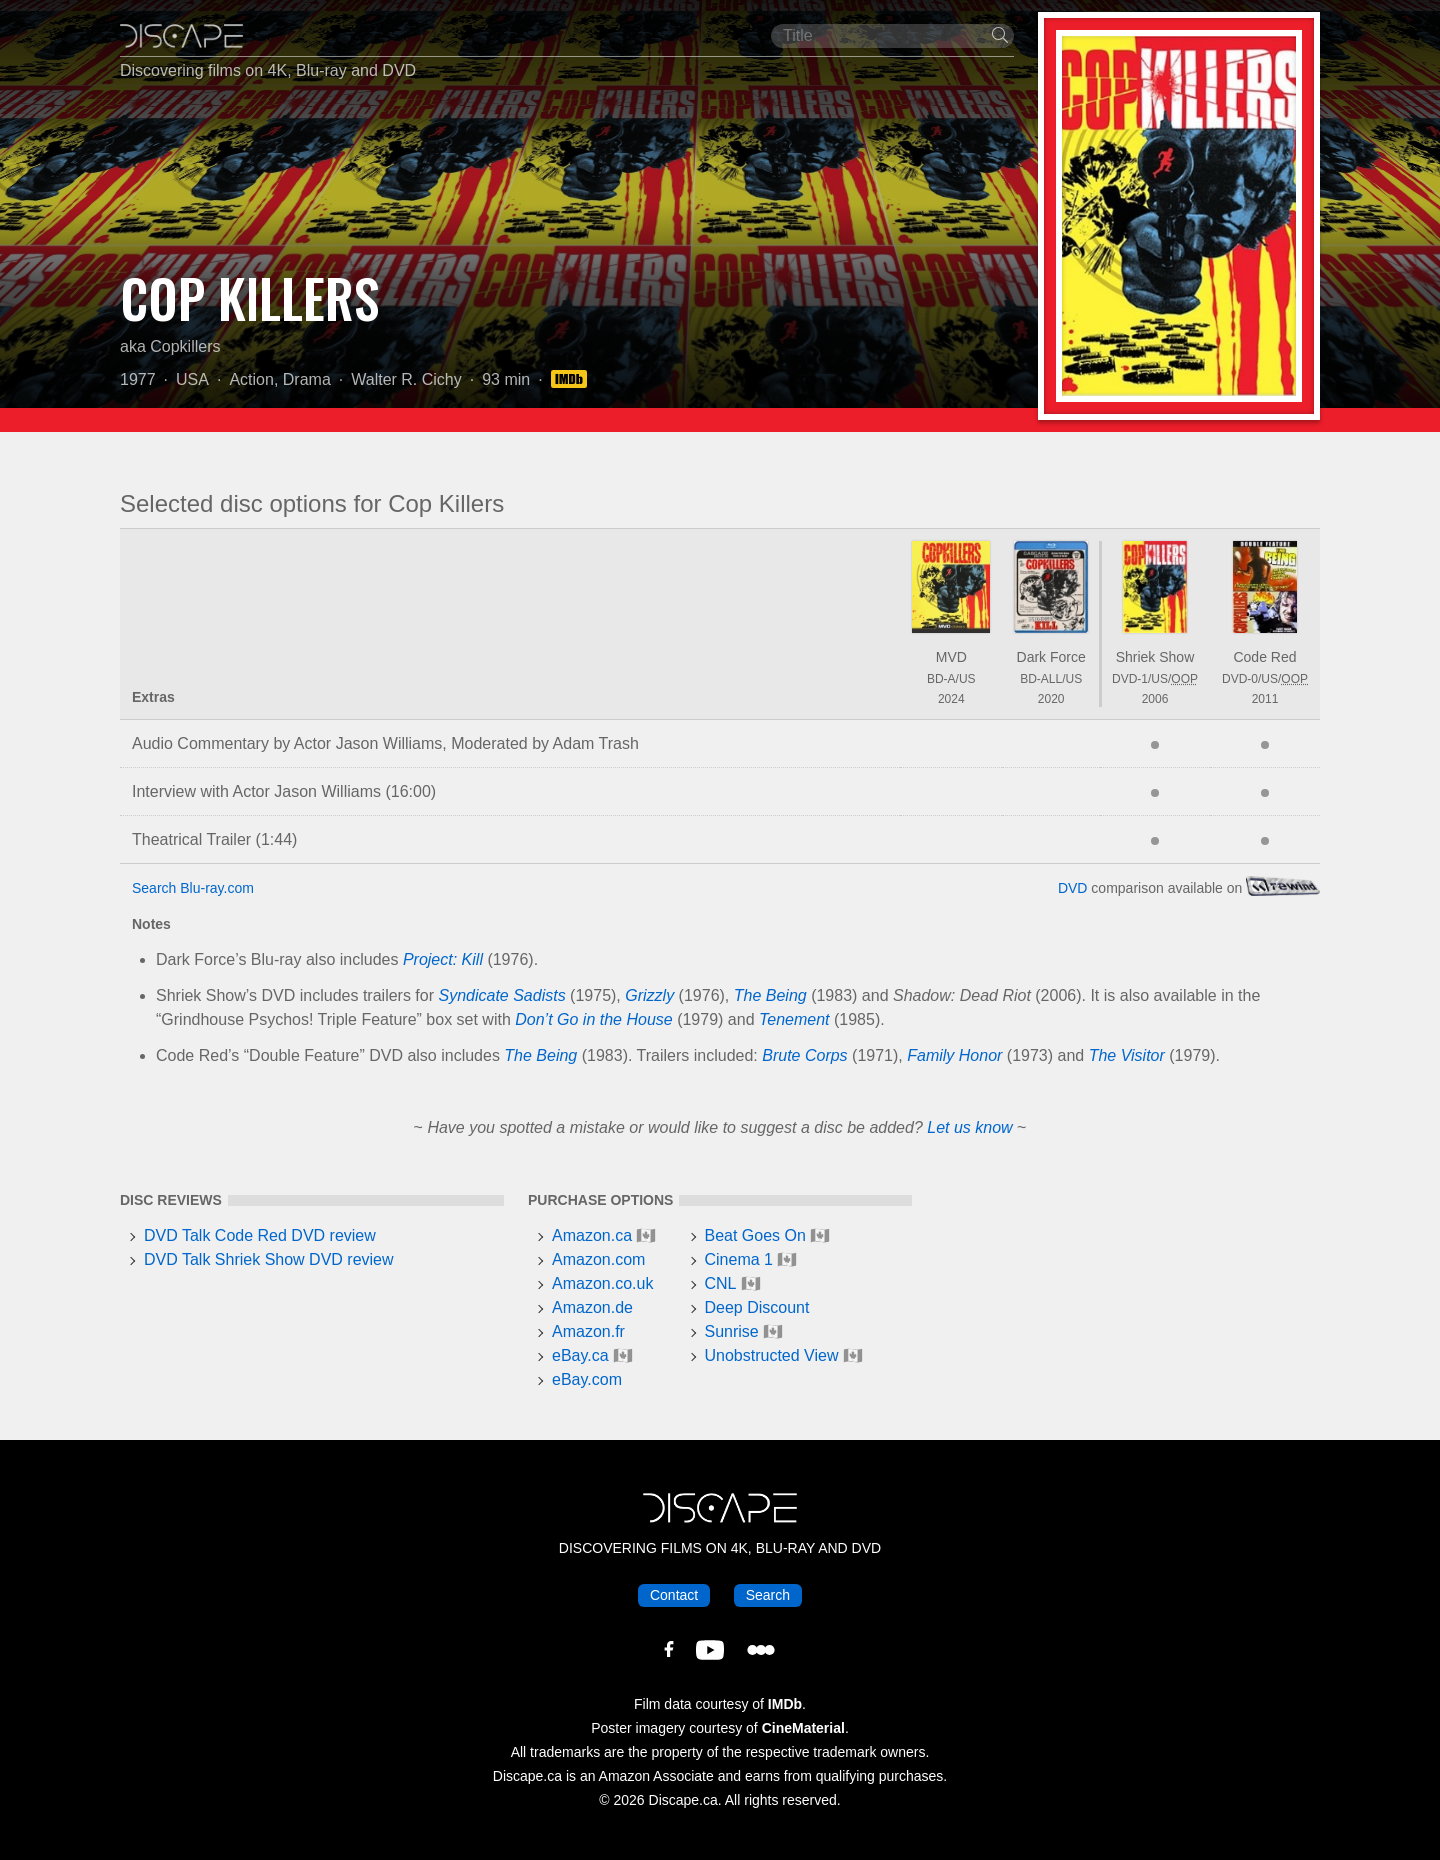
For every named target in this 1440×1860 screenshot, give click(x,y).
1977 (138, 379)
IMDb (785, 1704)
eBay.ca (580, 1355)
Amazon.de (592, 1307)
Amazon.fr (588, 1331)
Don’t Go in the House (593, 1019)
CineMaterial (803, 1728)
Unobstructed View (772, 1355)
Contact (674, 1595)
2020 (1051, 699)
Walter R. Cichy (406, 379)
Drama (307, 379)
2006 (1155, 699)
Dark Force (1051, 657)
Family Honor (954, 1055)
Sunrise (732, 1331)
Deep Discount (757, 1307)
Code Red (1264, 657)
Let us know (969, 1127)
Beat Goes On (755, 1235)
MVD (951, 657)
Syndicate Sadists (501, 995)
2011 (1265, 699)
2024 (951, 699)
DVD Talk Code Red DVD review (260, 1235)
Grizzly (649, 995)
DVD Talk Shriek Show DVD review (269, 1259)
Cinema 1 (739, 1259)
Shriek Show (1155, 657)
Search (768, 1595)
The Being (770, 995)
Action (251, 379)
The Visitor (1127, 1055)
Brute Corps (804, 1055)
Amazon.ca (592, 1235)
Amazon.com (598, 1259)
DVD (1073, 888)
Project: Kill (443, 959)
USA (192, 379)
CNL (721, 1283)
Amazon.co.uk (602, 1283)
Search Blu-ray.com (193, 888)
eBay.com (587, 1379)
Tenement (794, 1019)
